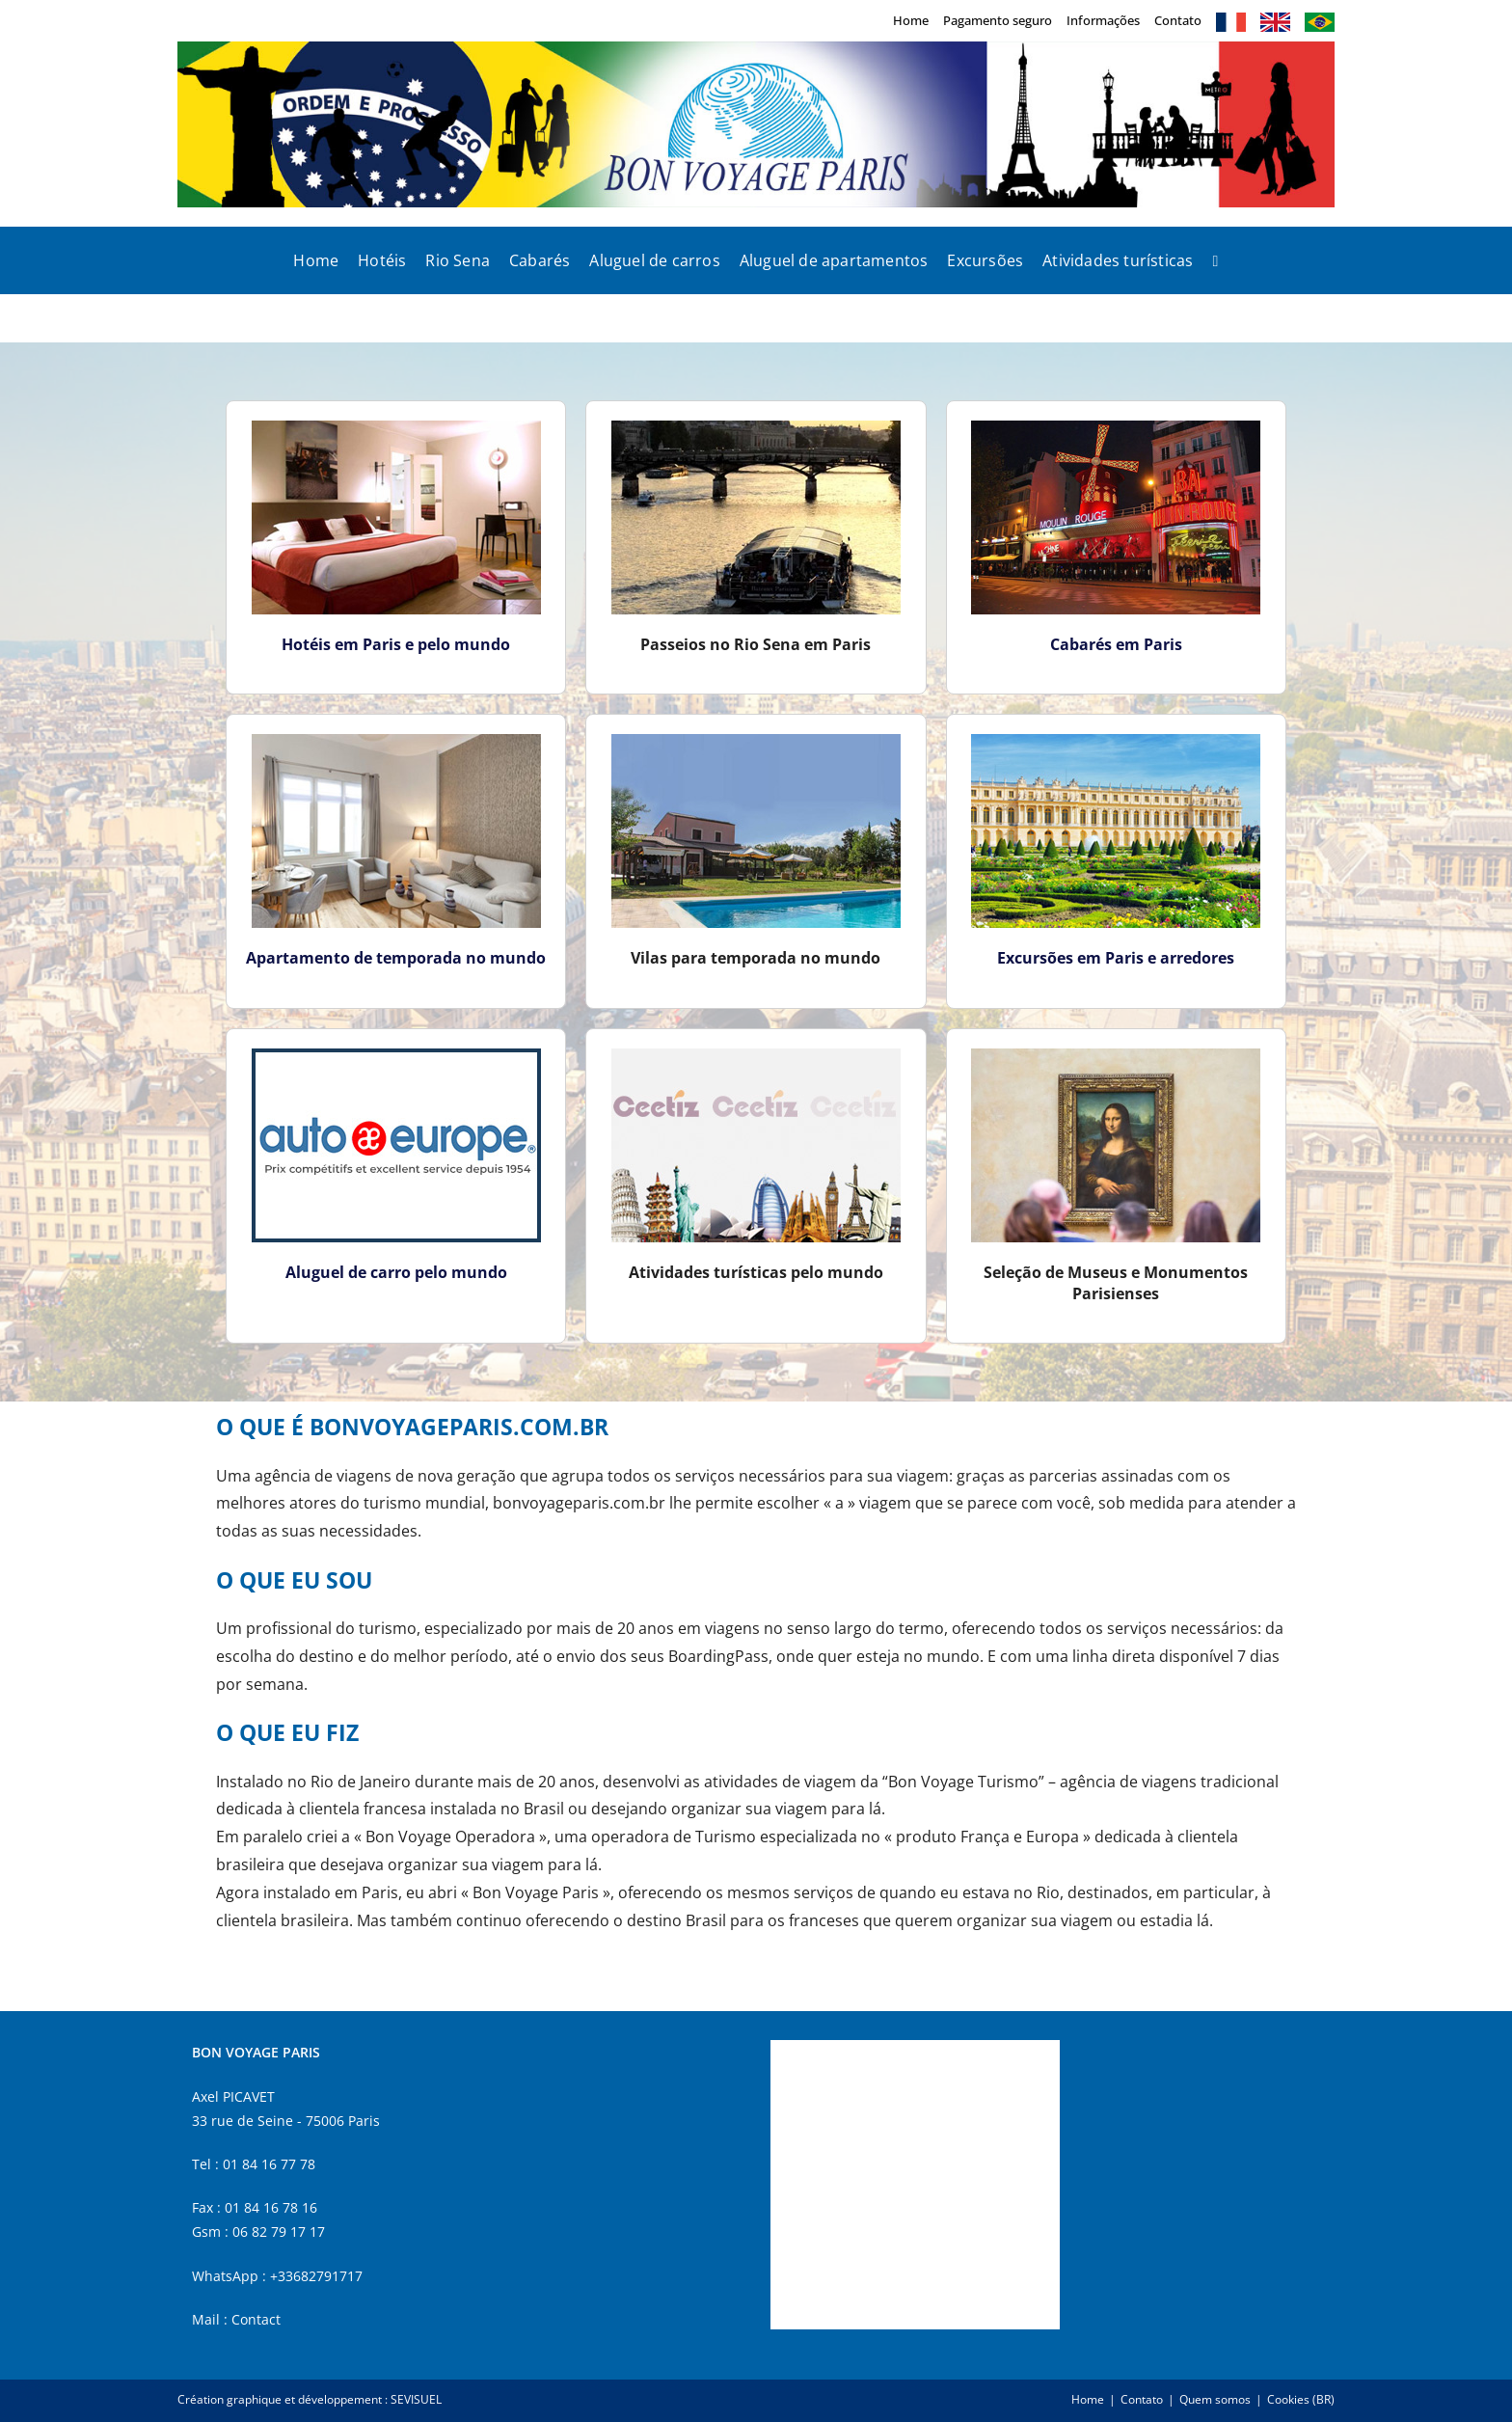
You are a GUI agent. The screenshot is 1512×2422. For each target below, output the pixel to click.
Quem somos (1215, 2399)
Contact (256, 2319)
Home (911, 20)
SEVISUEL (416, 2399)
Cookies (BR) (1301, 2399)
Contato (1178, 20)
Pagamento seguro (997, 20)
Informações (1103, 20)
